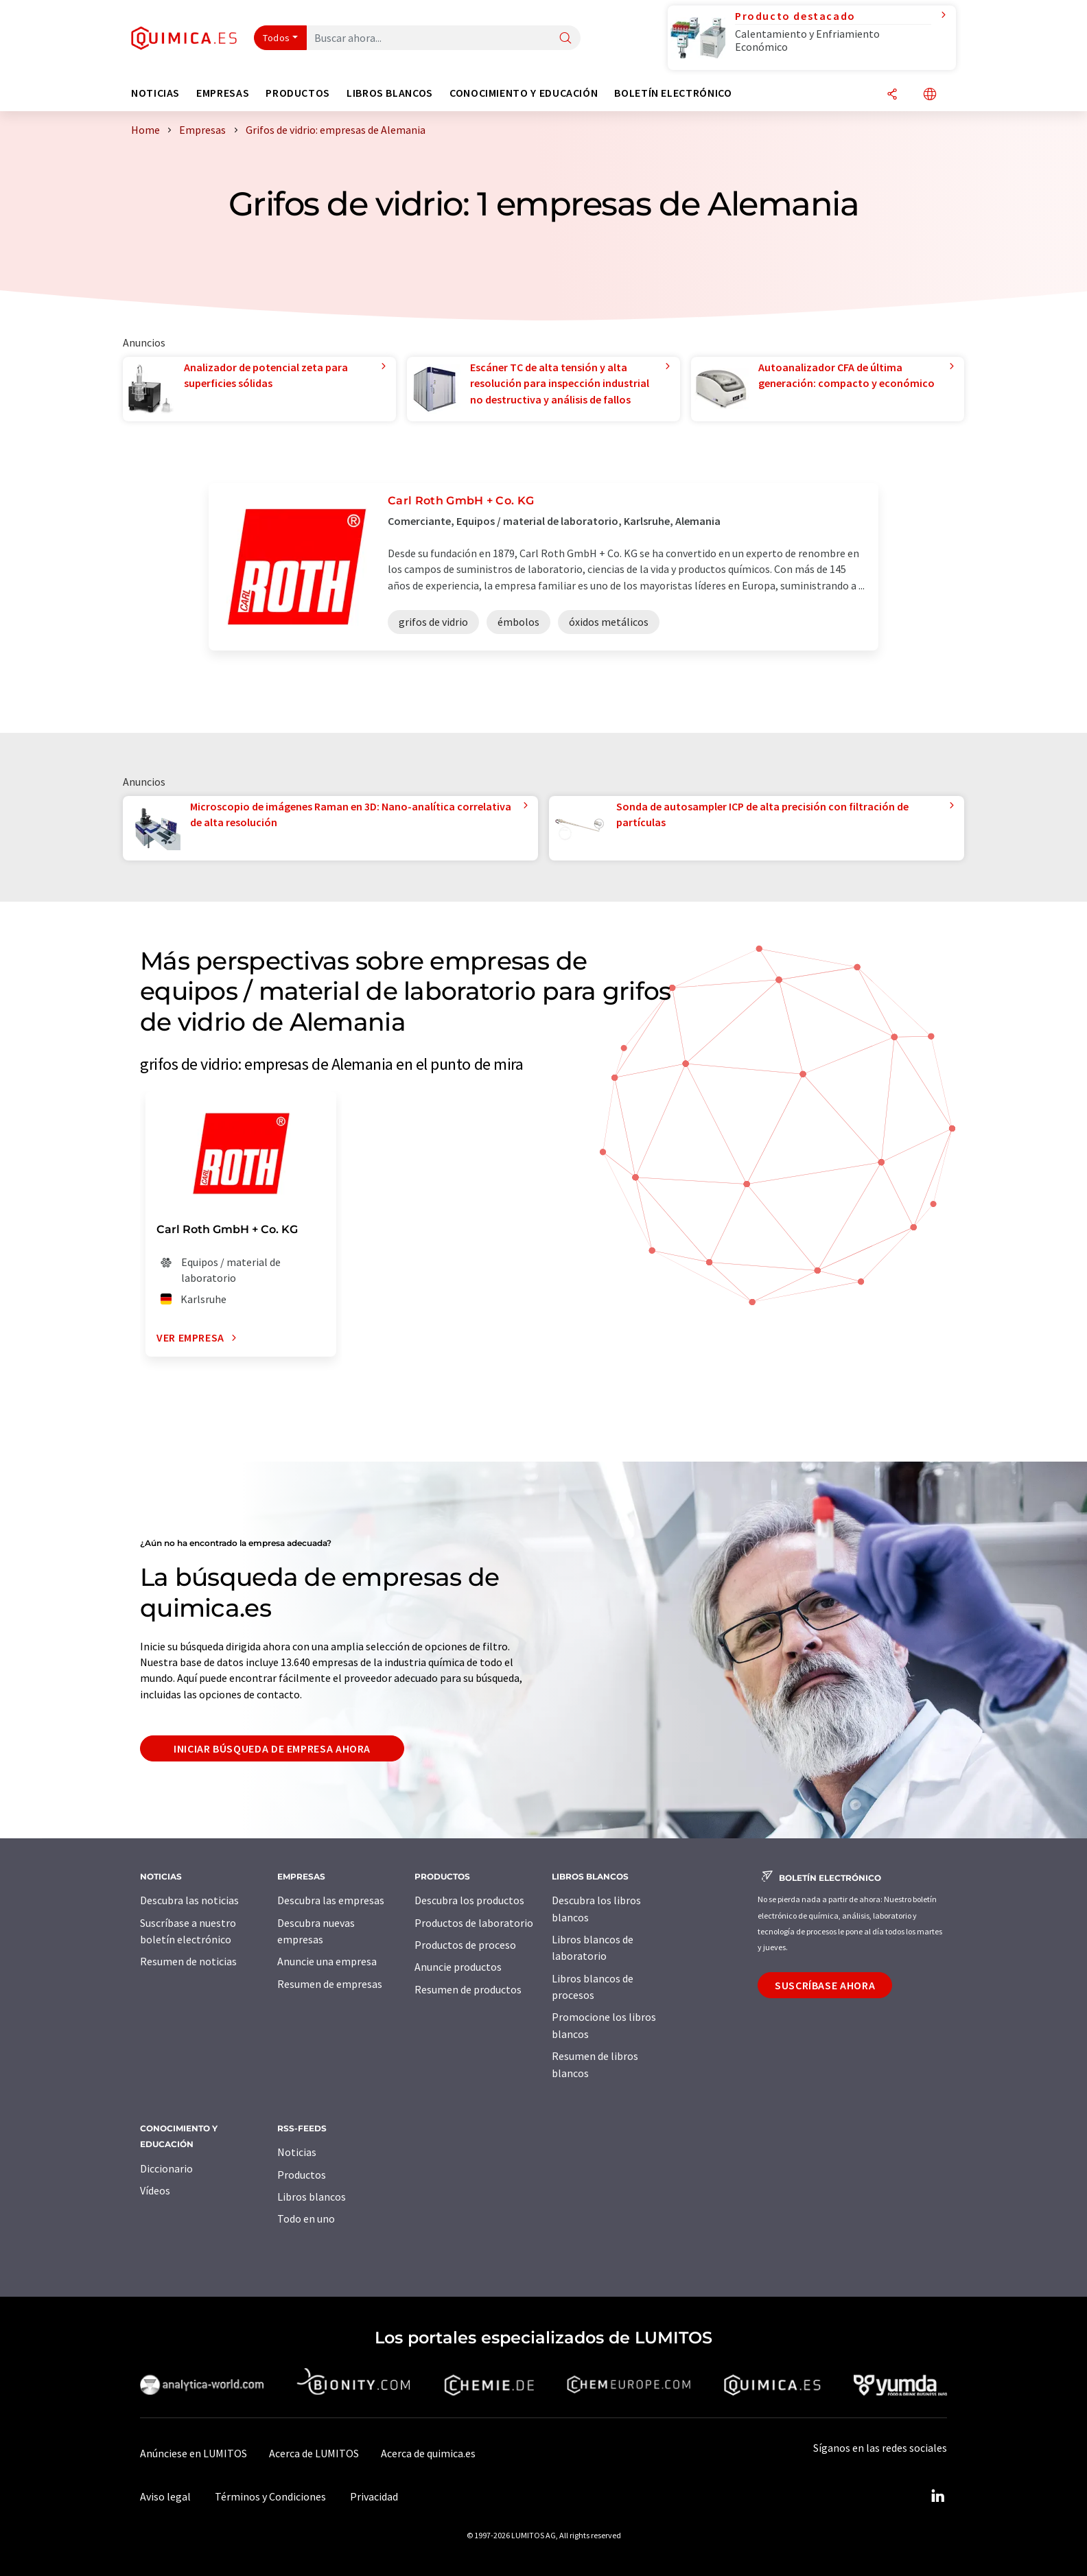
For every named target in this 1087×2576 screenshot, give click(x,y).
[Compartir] (892, 95)
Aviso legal (165, 2496)
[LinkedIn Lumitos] (937, 2496)
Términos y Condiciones (270, 2496)
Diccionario (166, 2168)
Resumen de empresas (329, 1984)
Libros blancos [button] (390, 92)
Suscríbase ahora (825, 1985)
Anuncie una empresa (327, 1961)
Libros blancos (311, 2196)
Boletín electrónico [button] (673, 92)
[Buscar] (565, 39)
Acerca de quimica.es (428, 2453)
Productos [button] (298, 92)
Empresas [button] (222, 92)
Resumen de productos (468, 1989)
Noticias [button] (155, 92)
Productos (301, 2174)
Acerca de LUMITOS (314, 2453)
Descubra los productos (469, 1900)
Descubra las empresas (330, 1900)
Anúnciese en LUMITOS (193, 2453)
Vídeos (155, 2190)
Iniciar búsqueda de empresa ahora (272, 1748)
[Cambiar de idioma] (929, 95)
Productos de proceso (465, 1945)
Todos (276, 38)
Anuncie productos (458, 1967)
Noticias (296, 2152)
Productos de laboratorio (473, 1923)
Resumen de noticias (188, 1961)
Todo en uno (306, 2218)
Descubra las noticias (189, 1900)
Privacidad (374, 2496)
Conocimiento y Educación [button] (523, 92)
